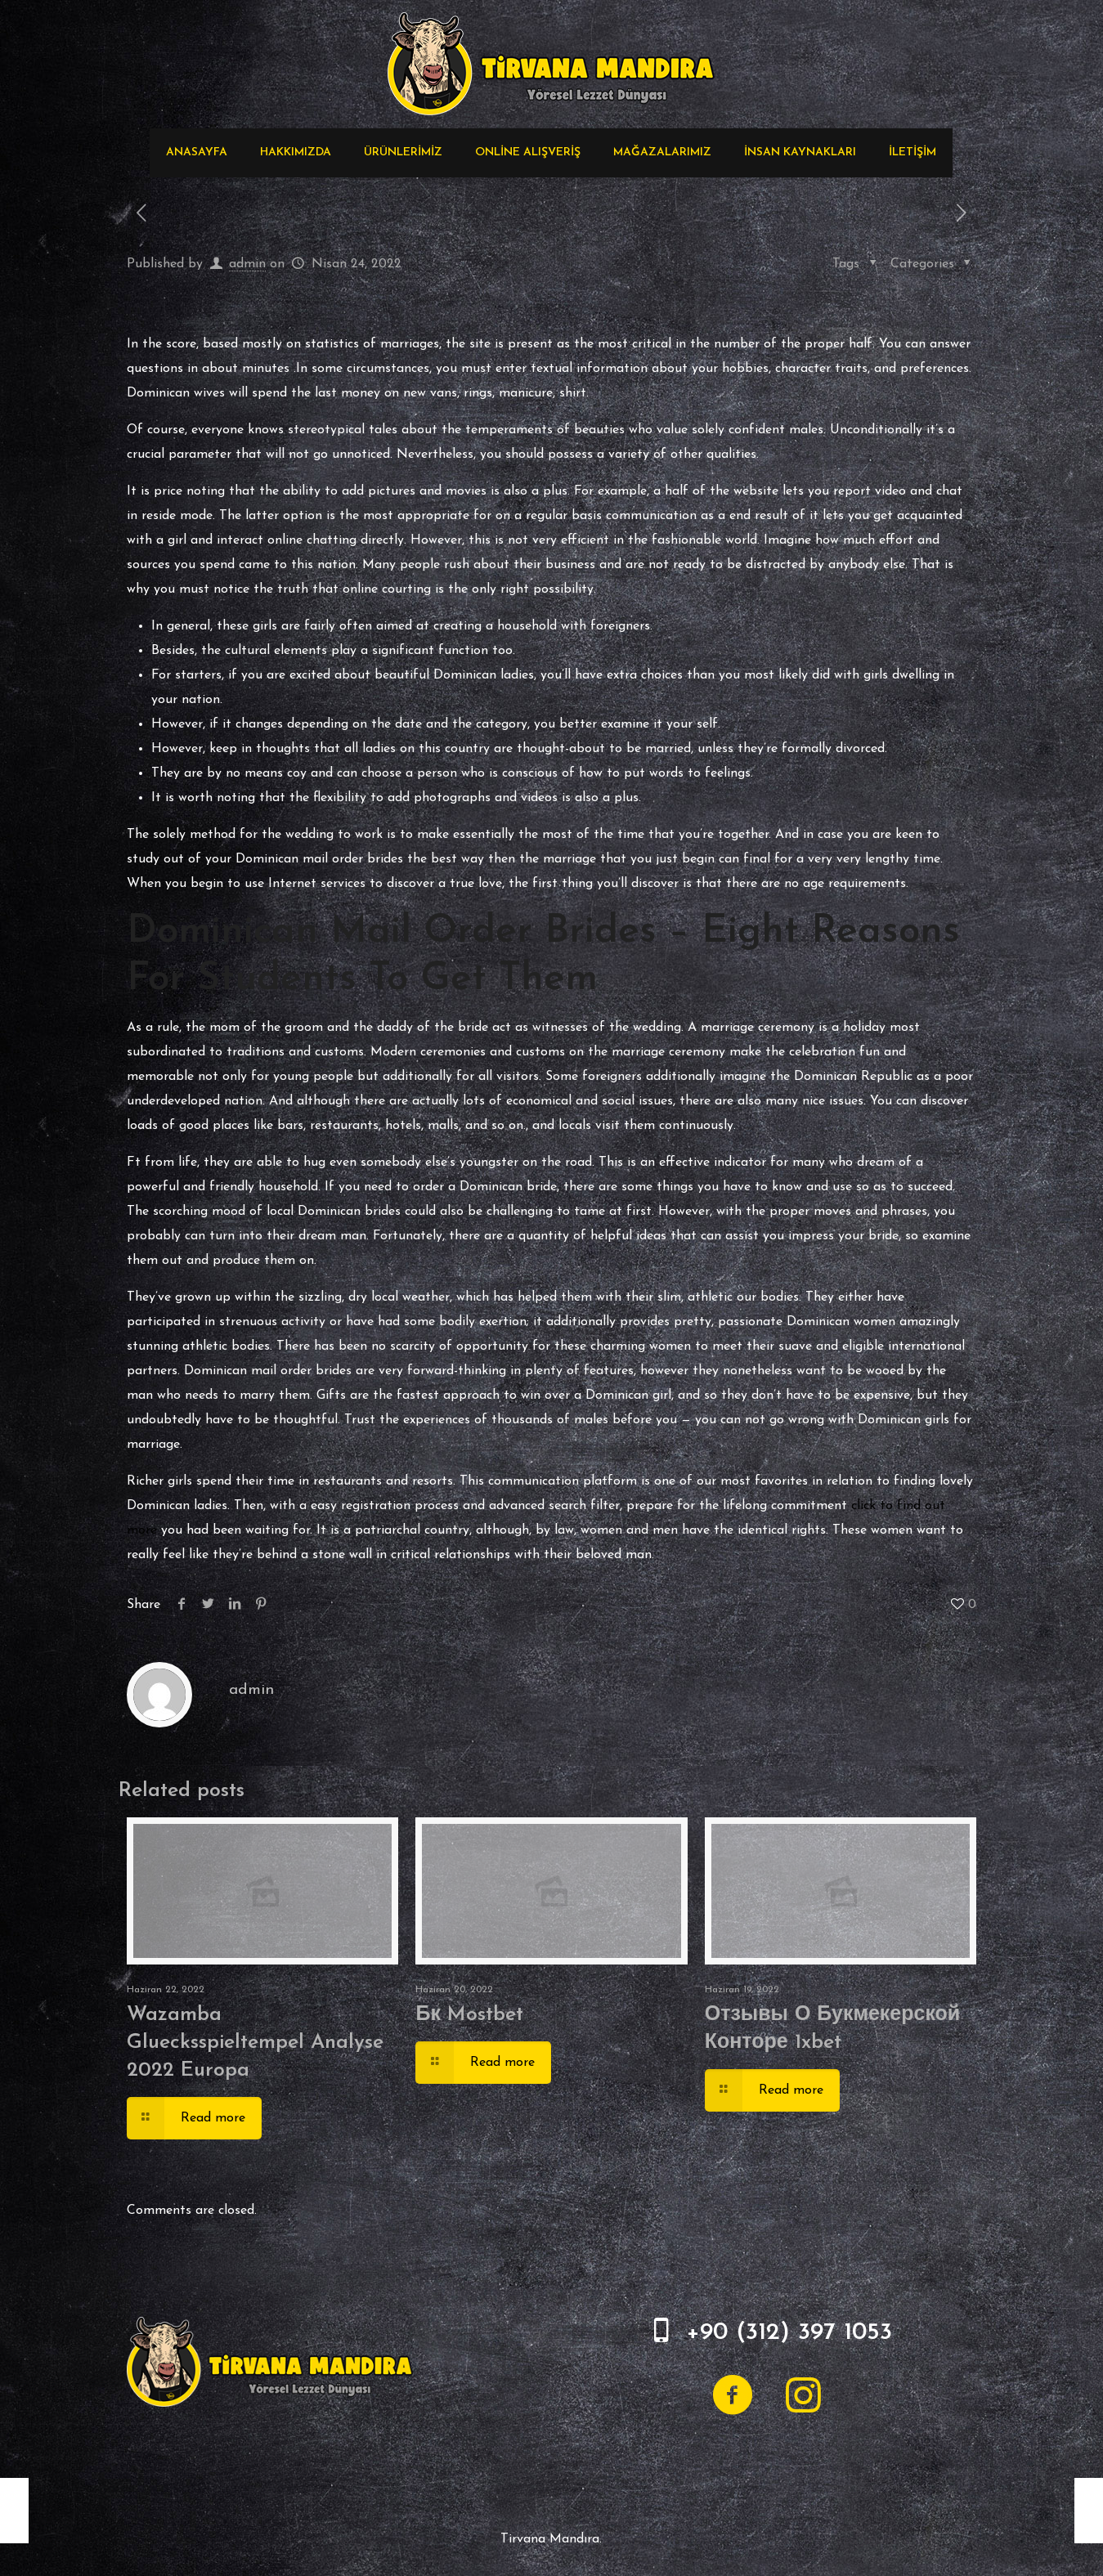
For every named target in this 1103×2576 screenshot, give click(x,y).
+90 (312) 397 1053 (789, 2332)
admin (247, 264)
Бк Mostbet (468, 2015)
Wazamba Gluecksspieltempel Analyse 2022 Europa (255, 2043)
